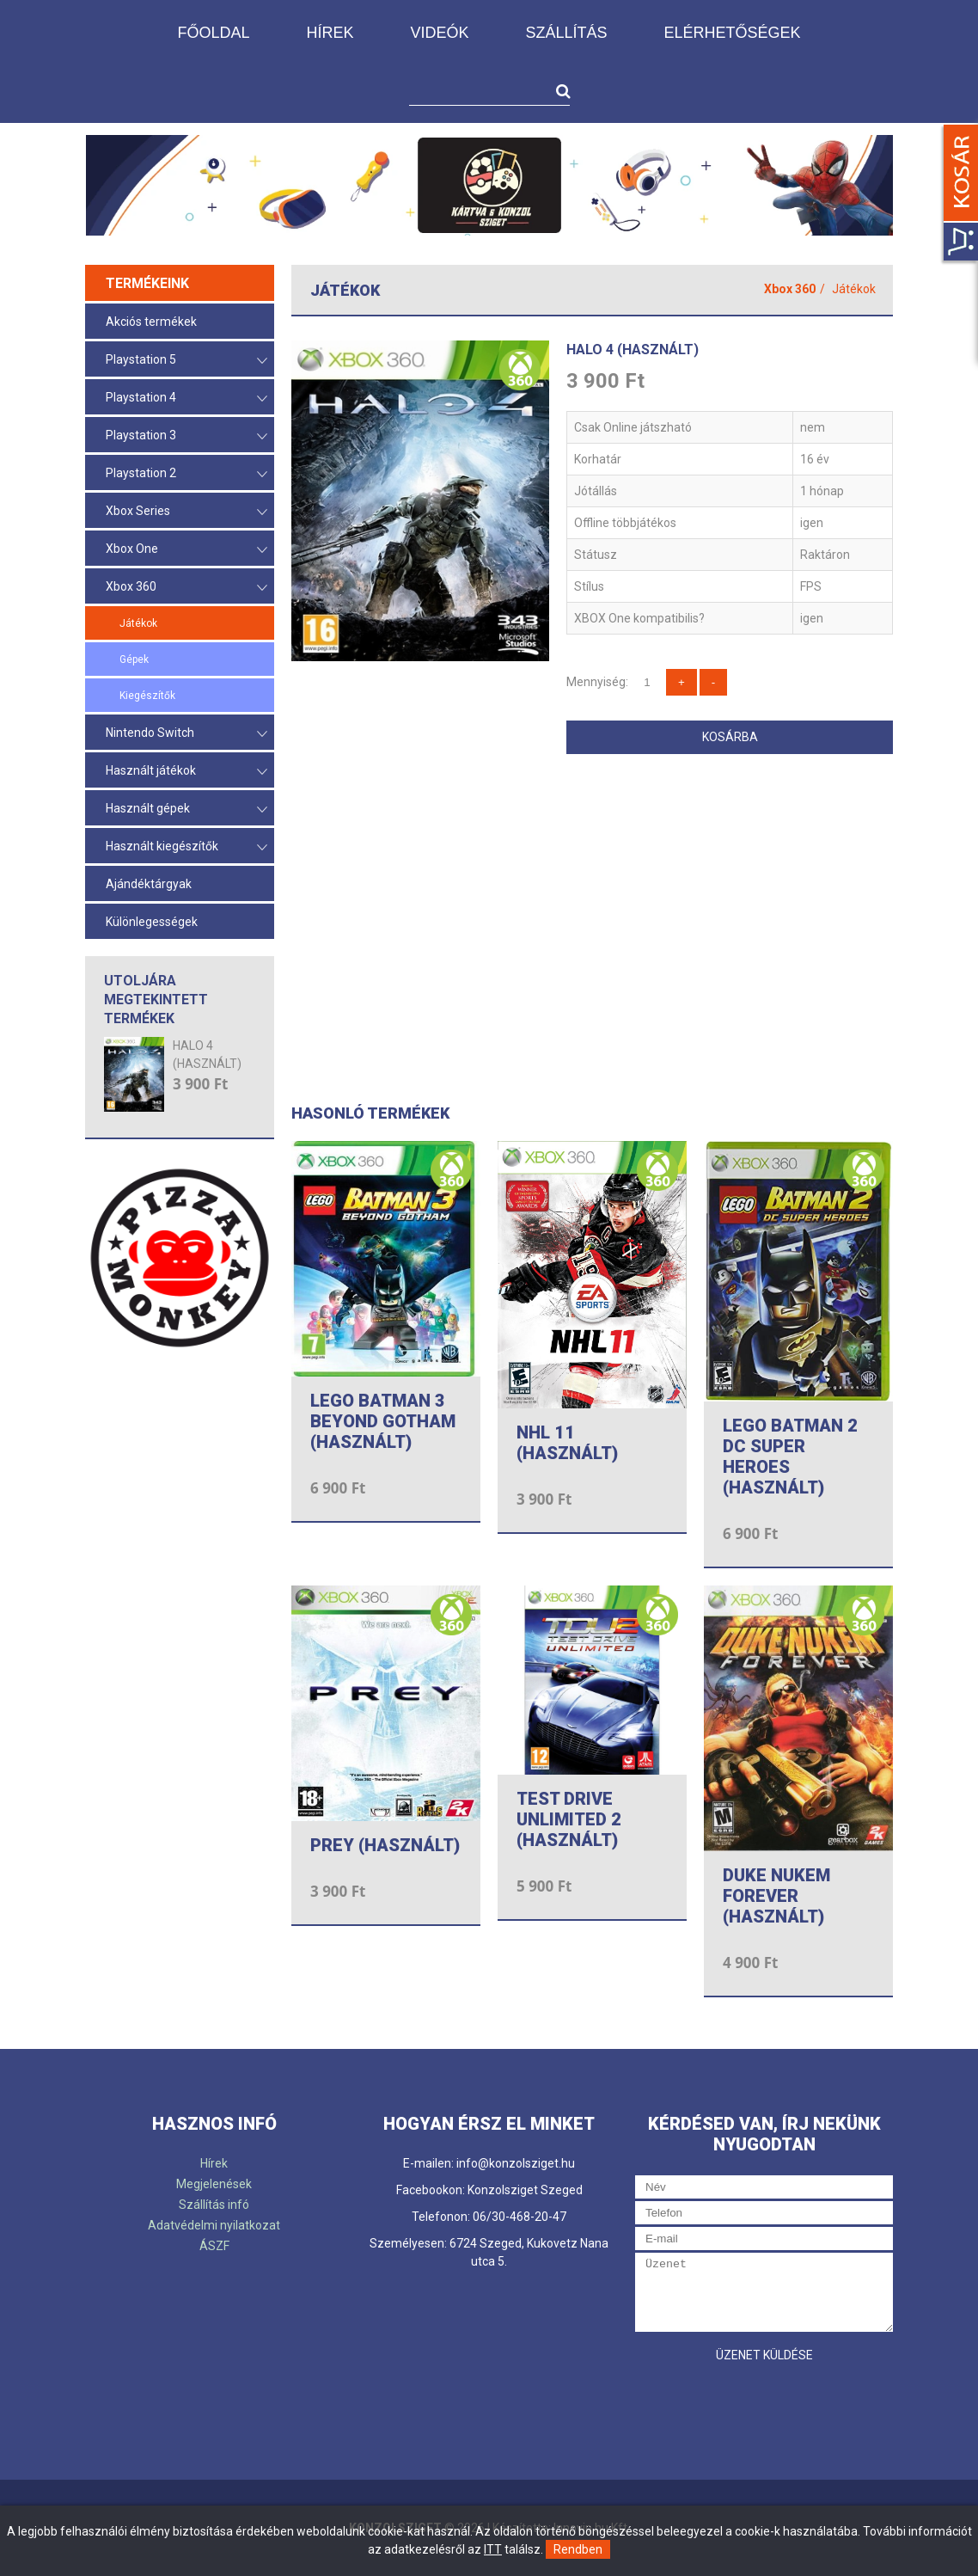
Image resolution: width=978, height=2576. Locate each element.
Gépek (134, 659)
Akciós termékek (151, 321)
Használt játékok (186, 772)
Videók (439, 32)
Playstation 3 (186, 436)
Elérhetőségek (732, 32)
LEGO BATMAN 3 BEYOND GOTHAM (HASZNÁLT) (382, 1421)
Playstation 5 (186, 361)
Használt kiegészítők (186, 847)
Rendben (577, 2549)
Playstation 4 (186, 398)
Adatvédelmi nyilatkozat (214, 2225)
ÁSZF (214, 2246)
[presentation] (765, 2404)
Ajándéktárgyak (149, 884)
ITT (493, 2549)
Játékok (138, 623)
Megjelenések (214, 2184)
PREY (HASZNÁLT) (385, 1845)
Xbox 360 (186, 588)
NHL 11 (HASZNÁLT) (567, 1442)
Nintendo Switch (186, 734)
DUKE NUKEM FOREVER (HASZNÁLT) (776, 1896)
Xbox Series (186, 512)
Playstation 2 (186, 474)
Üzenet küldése (764, 2355)
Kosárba (730, 737)
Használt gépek (186, 809)
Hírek (329, 32)
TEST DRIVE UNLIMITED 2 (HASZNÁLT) (569, 1819)
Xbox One (186, 550)
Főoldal (213, 32)
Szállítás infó (214, 2204)
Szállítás (566, 32)
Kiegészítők (147, 696)
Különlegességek (152, 922)
